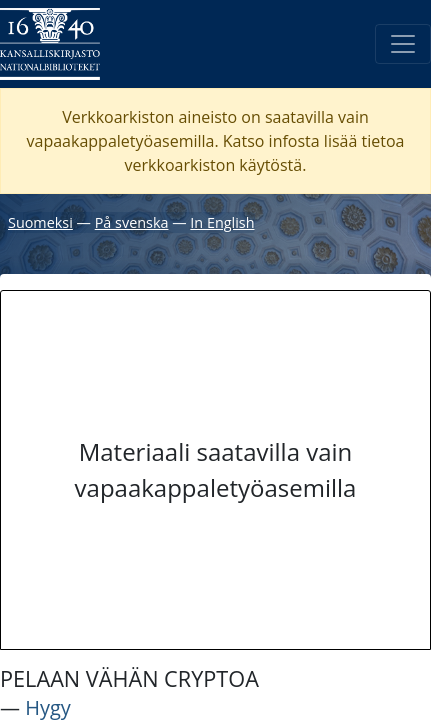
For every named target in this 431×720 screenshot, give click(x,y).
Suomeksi (40, 222)
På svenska (132, 222)
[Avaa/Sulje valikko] (403, 44)
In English (222, 222)
